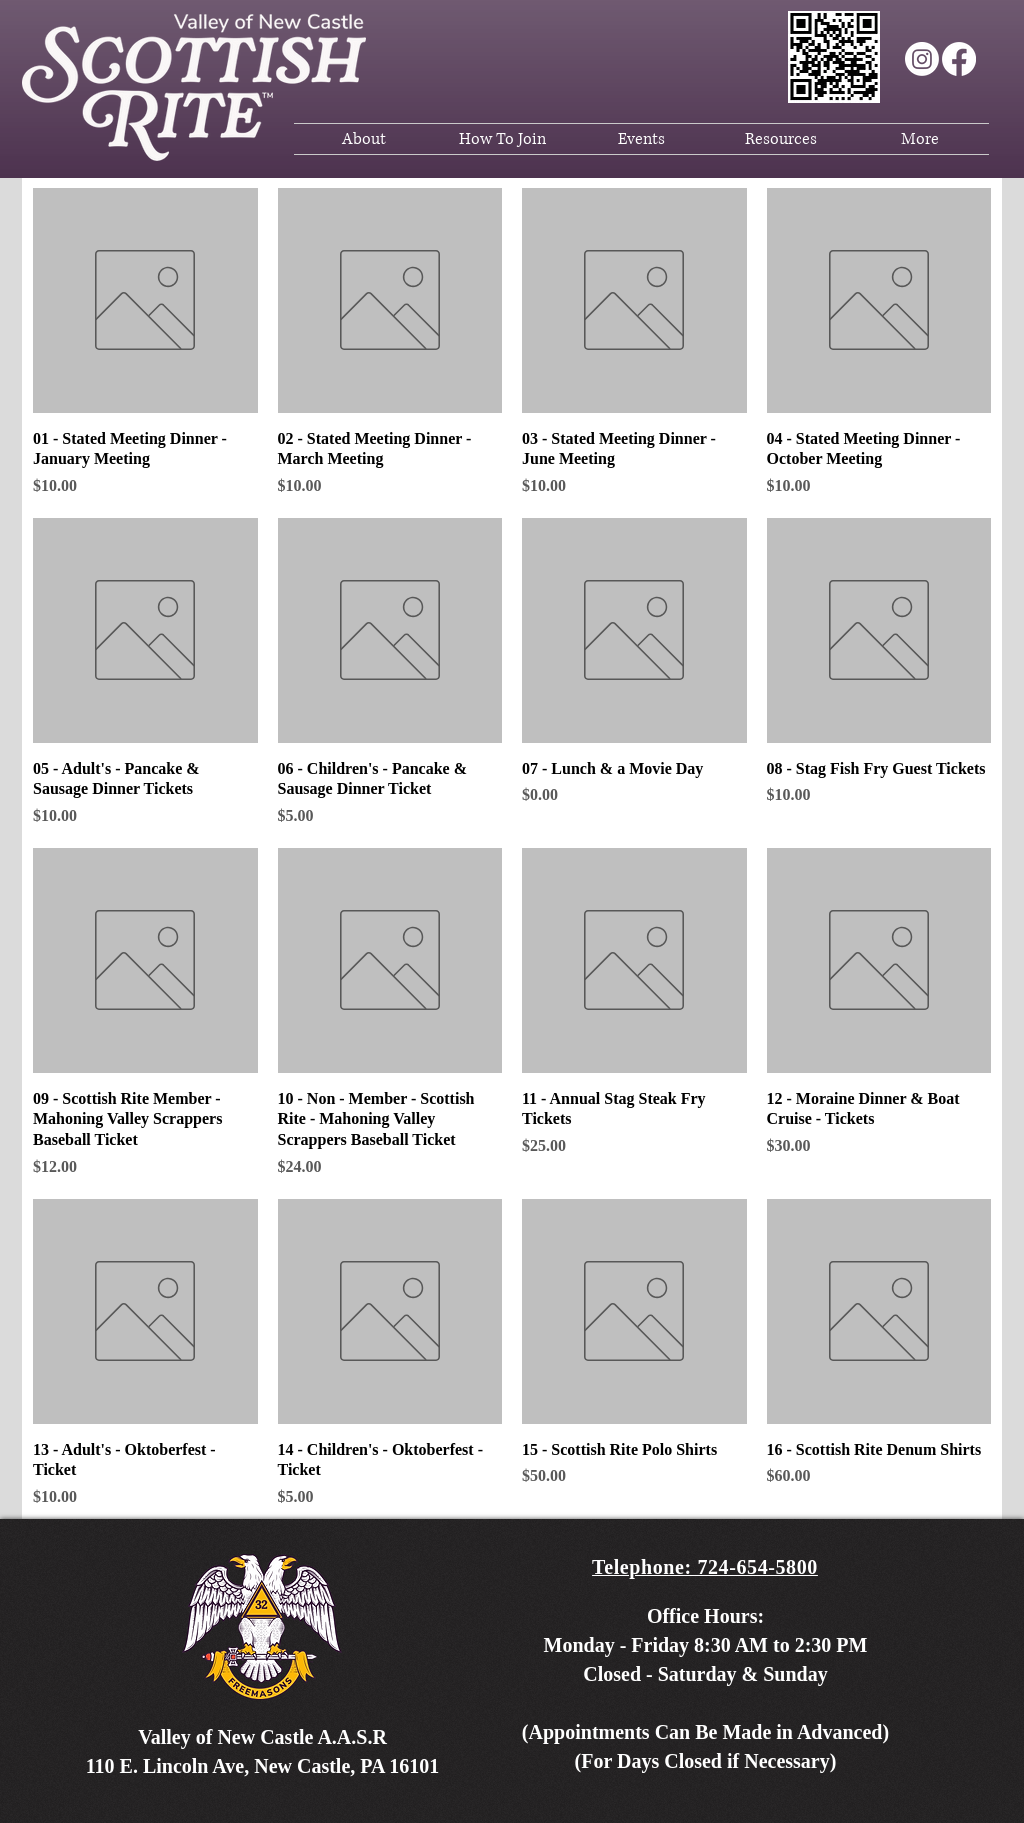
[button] (363, 139)
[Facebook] (959, 59)
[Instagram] (922, 59)
